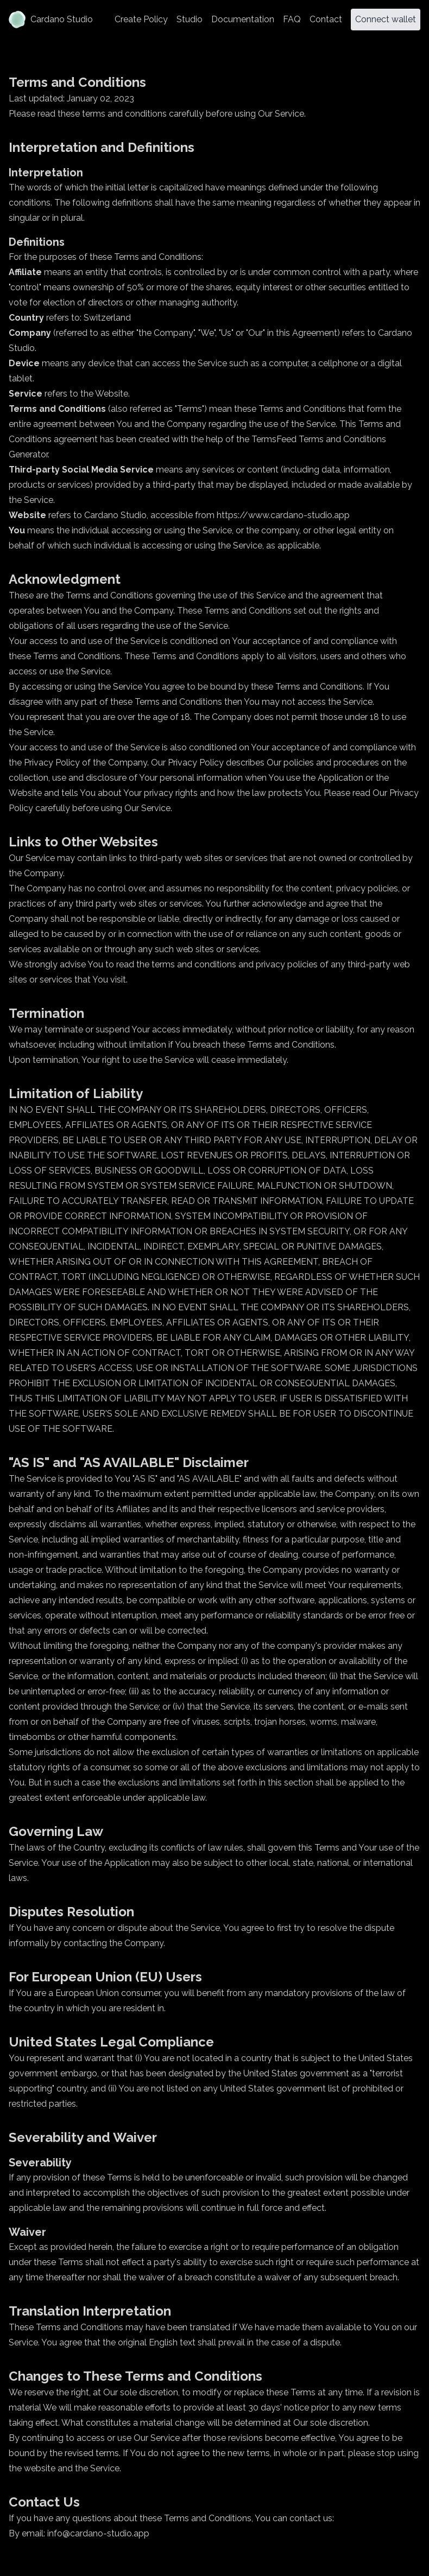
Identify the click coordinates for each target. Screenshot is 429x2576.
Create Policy (141, 19)
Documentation (242, 19)
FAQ (292, 19)
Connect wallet (385, 19)
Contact (326, 19)
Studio (189, 19)
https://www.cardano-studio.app (283, 515)
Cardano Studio (51, 19)
